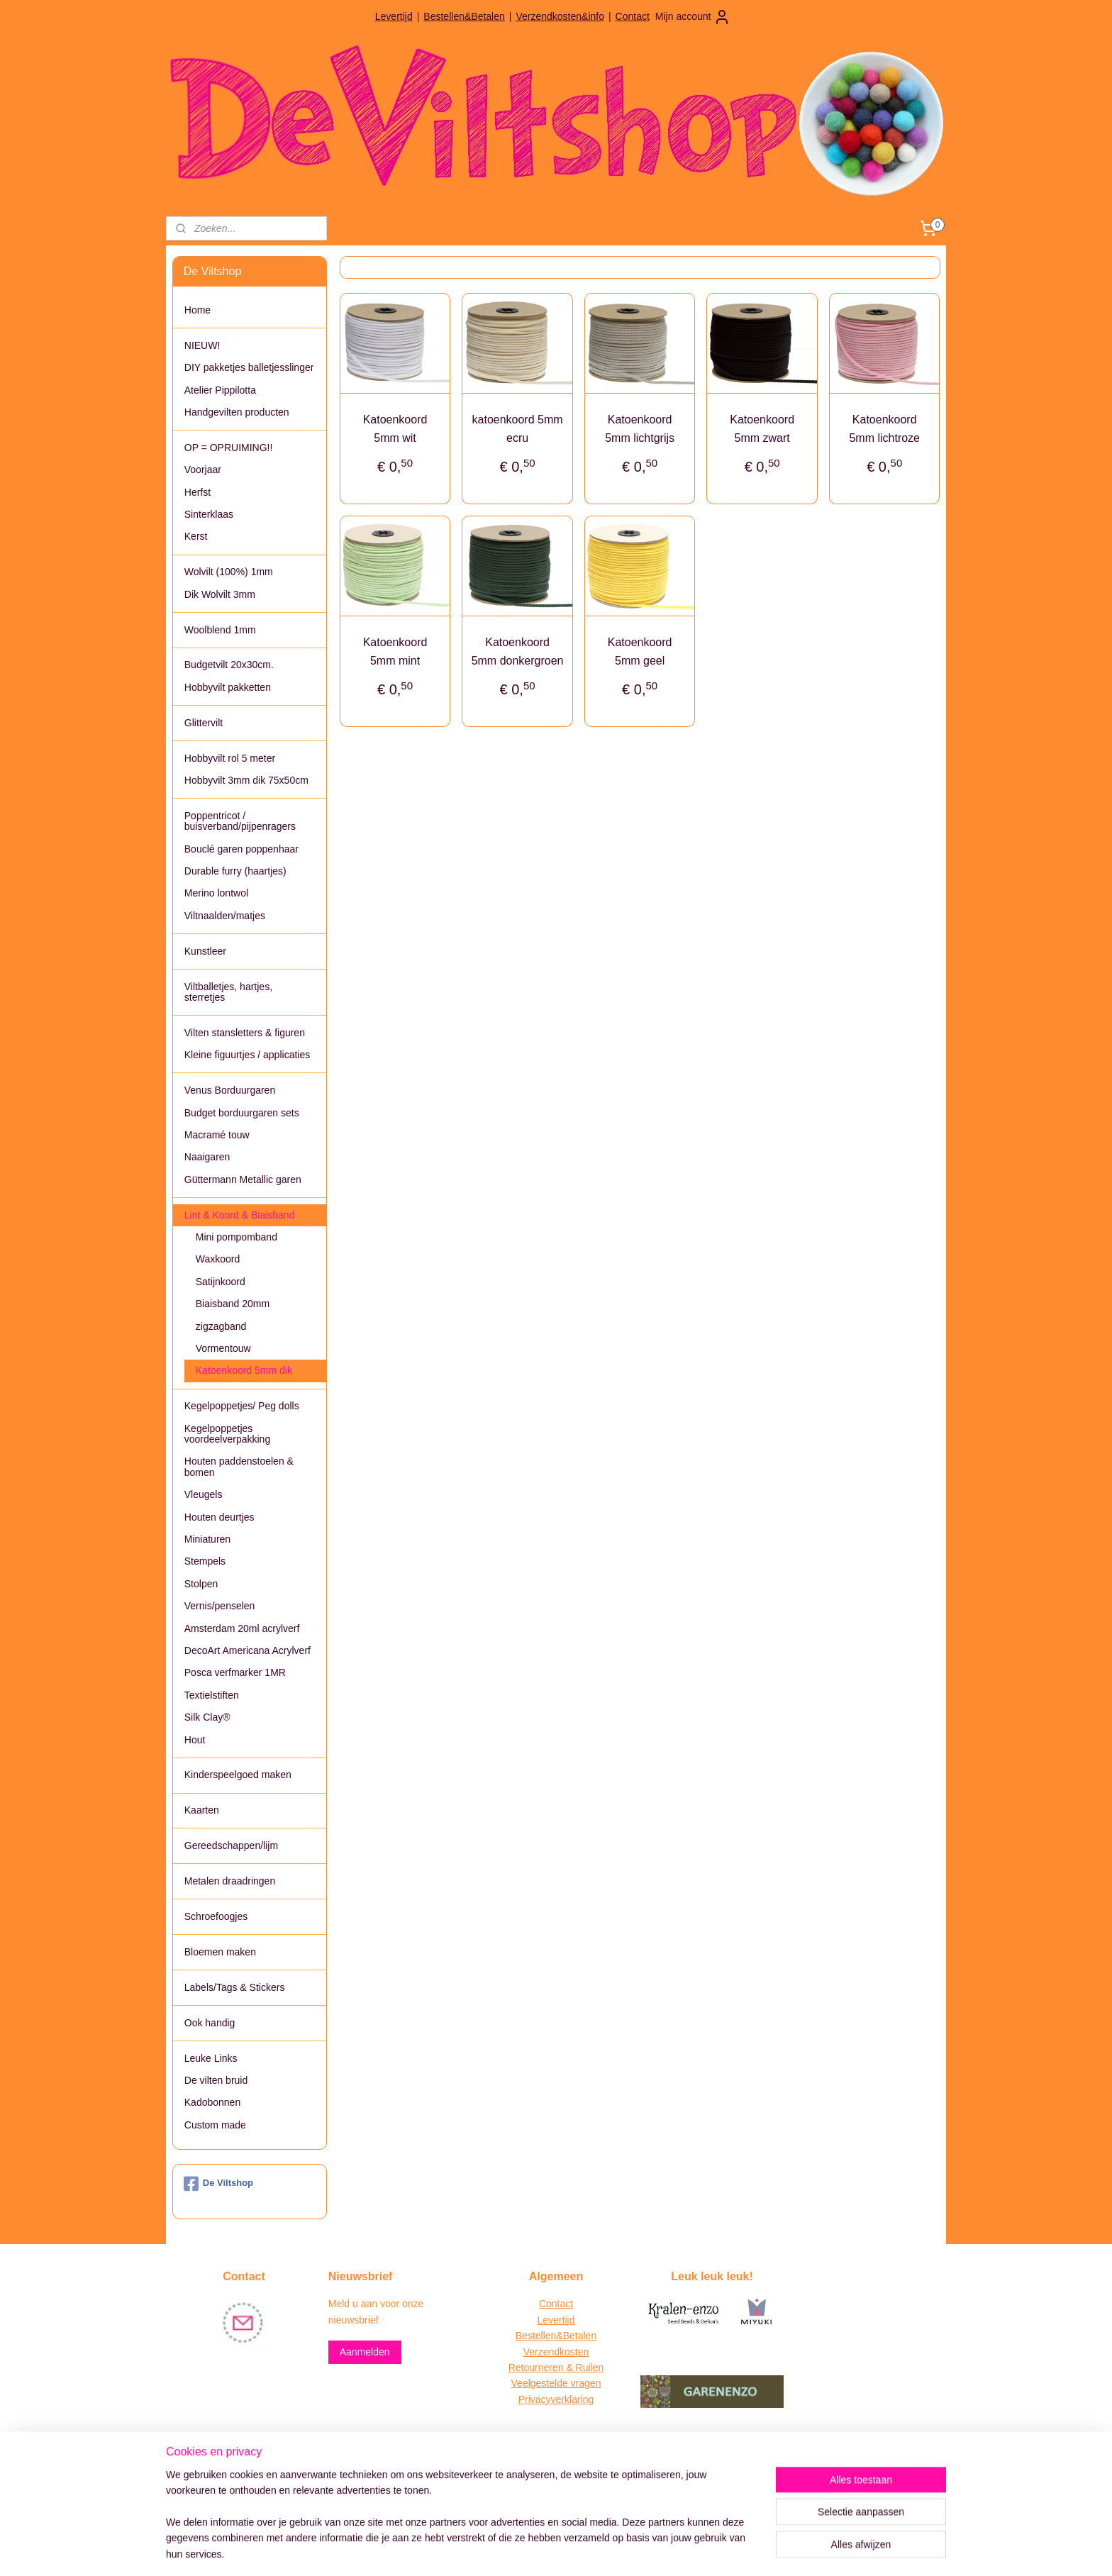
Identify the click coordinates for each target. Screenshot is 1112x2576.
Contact (633, 16)
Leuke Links (211, 2058)
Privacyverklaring (556, 2399)
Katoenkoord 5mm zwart (762, 428)
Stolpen (201, 1583)
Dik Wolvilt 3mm (219, 594)
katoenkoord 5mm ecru (517, 428)
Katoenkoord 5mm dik (244, 1370)
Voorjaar (202, 469)
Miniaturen (207, 1539)
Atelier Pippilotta (220, 390)
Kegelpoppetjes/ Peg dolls (241, 1405)
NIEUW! (202, 345)
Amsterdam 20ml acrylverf (242, 1628)
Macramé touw (217, 1134)
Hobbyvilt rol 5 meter (229, 758)
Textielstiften (211, 1695)
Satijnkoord (220, 1281)
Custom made (215, 2125)
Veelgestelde (539, 2383)
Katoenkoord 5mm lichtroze (884, 428)
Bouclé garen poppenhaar (241, 849)
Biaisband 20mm (232, 1303)
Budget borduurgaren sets (241, 1112)
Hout (195, 1739)
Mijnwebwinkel (687, 2550)
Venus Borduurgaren (229, 1090)
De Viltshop (218, 2183)
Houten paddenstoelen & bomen (239, 1466)
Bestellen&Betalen (463, 16)
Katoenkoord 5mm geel (639, 651)
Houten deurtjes (219, 1517)
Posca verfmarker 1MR (235, 1672)
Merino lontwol (216, 893)
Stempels (205, 1561)
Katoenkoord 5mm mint (394, 651)
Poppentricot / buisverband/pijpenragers (240, 821)
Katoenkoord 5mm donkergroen (517, 651)
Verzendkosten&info (560, 16)
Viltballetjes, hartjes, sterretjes (228, 992)
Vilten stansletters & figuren (244, 1032)
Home (197, 310)
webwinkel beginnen (578, 2550)
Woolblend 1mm (220, 629)
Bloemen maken (220, 1952)
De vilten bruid (216, 2080)
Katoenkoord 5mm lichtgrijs (639, 428)
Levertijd (394, 16)
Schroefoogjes (216, 1916)
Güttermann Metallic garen (242, 1179)
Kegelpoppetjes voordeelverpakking (227, 1434)
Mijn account (693, 17)
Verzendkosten (556, 2352)
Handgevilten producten (236, 412)
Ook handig (209, 2022)
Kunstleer (205, 951)
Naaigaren (207, 1156)
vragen (584, 2383)
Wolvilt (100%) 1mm (228, 571)
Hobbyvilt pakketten (227, 687)
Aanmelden (365, 2352)
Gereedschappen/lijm (231, 1845)
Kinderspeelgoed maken (237, 1774)
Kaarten (201, 1810)
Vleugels (203, 1494)
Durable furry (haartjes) (235, 871)
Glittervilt (203, 722)
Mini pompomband (236, 1237)
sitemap (506, 2550)
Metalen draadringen (229, 1881)
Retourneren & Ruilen (556, 2367)
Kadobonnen (212, 2102)
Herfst (197, 492)
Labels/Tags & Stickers (234, 1987)
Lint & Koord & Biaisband (239, 1215)
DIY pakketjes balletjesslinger (249, 367)
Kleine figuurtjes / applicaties (247, 1054)
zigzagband (221, 1326)
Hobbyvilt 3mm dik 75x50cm (246, 780)
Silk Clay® (207, 1717)
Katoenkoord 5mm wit (394, 428)
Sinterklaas (208, 514)
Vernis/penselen (219, 1605)
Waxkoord (218, 1259)
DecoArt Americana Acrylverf (247, 1650)
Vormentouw (223, 1348)
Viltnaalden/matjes (224, 915)
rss (531, 2550)
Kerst (196, 536)
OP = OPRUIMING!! (228, 447)
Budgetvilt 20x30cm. (229, 664)
